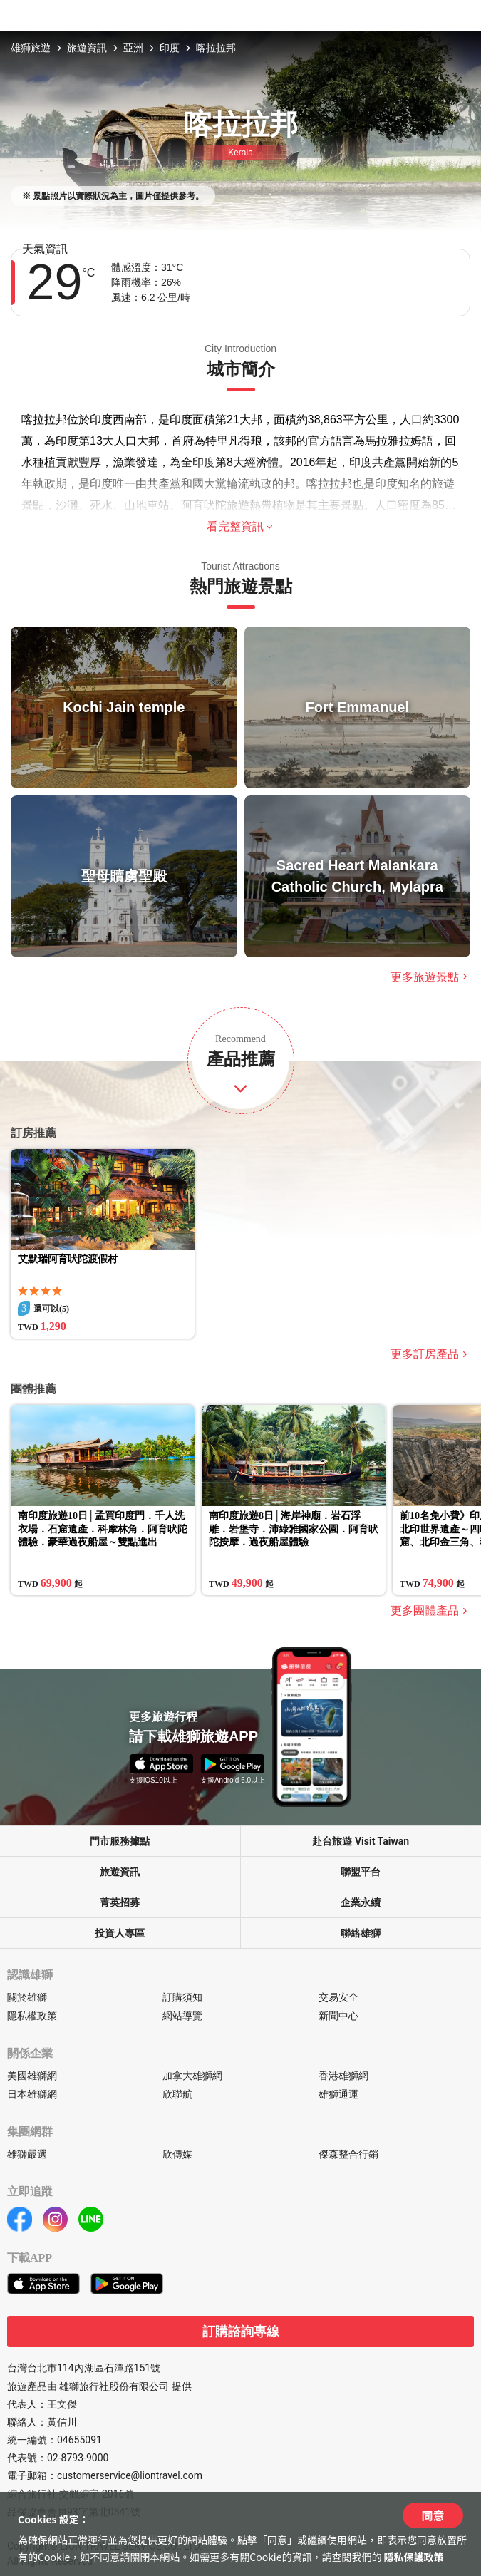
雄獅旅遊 (31, 47)
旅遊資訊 (87, 47)
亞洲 (133, 47)
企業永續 (361, 1902)
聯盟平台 (361, 1871)
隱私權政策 (32, 2015)
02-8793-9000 (77, 2457)
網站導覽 (182, 2015)
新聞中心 (338, 2015)
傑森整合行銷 (348, 2154)
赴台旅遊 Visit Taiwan (360, 1841)
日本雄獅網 (32, 2094)
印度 (170, 47)
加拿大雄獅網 (192, 2075)
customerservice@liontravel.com (129, 2475)
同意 (432, 2515)
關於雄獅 (27, 1997)
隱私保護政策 (414, 2557)
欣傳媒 (177, 2154)
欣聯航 (177, 2094)
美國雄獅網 (32, 2075)
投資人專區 (120, 1933)
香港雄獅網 (343, 2075)
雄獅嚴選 (27, 2154)
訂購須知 (182, 1997)
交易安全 (338, 1997)
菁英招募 (120, 1902)
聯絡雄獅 (361, 1933)
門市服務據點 (120, 1841)
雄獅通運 (338, 2094)
